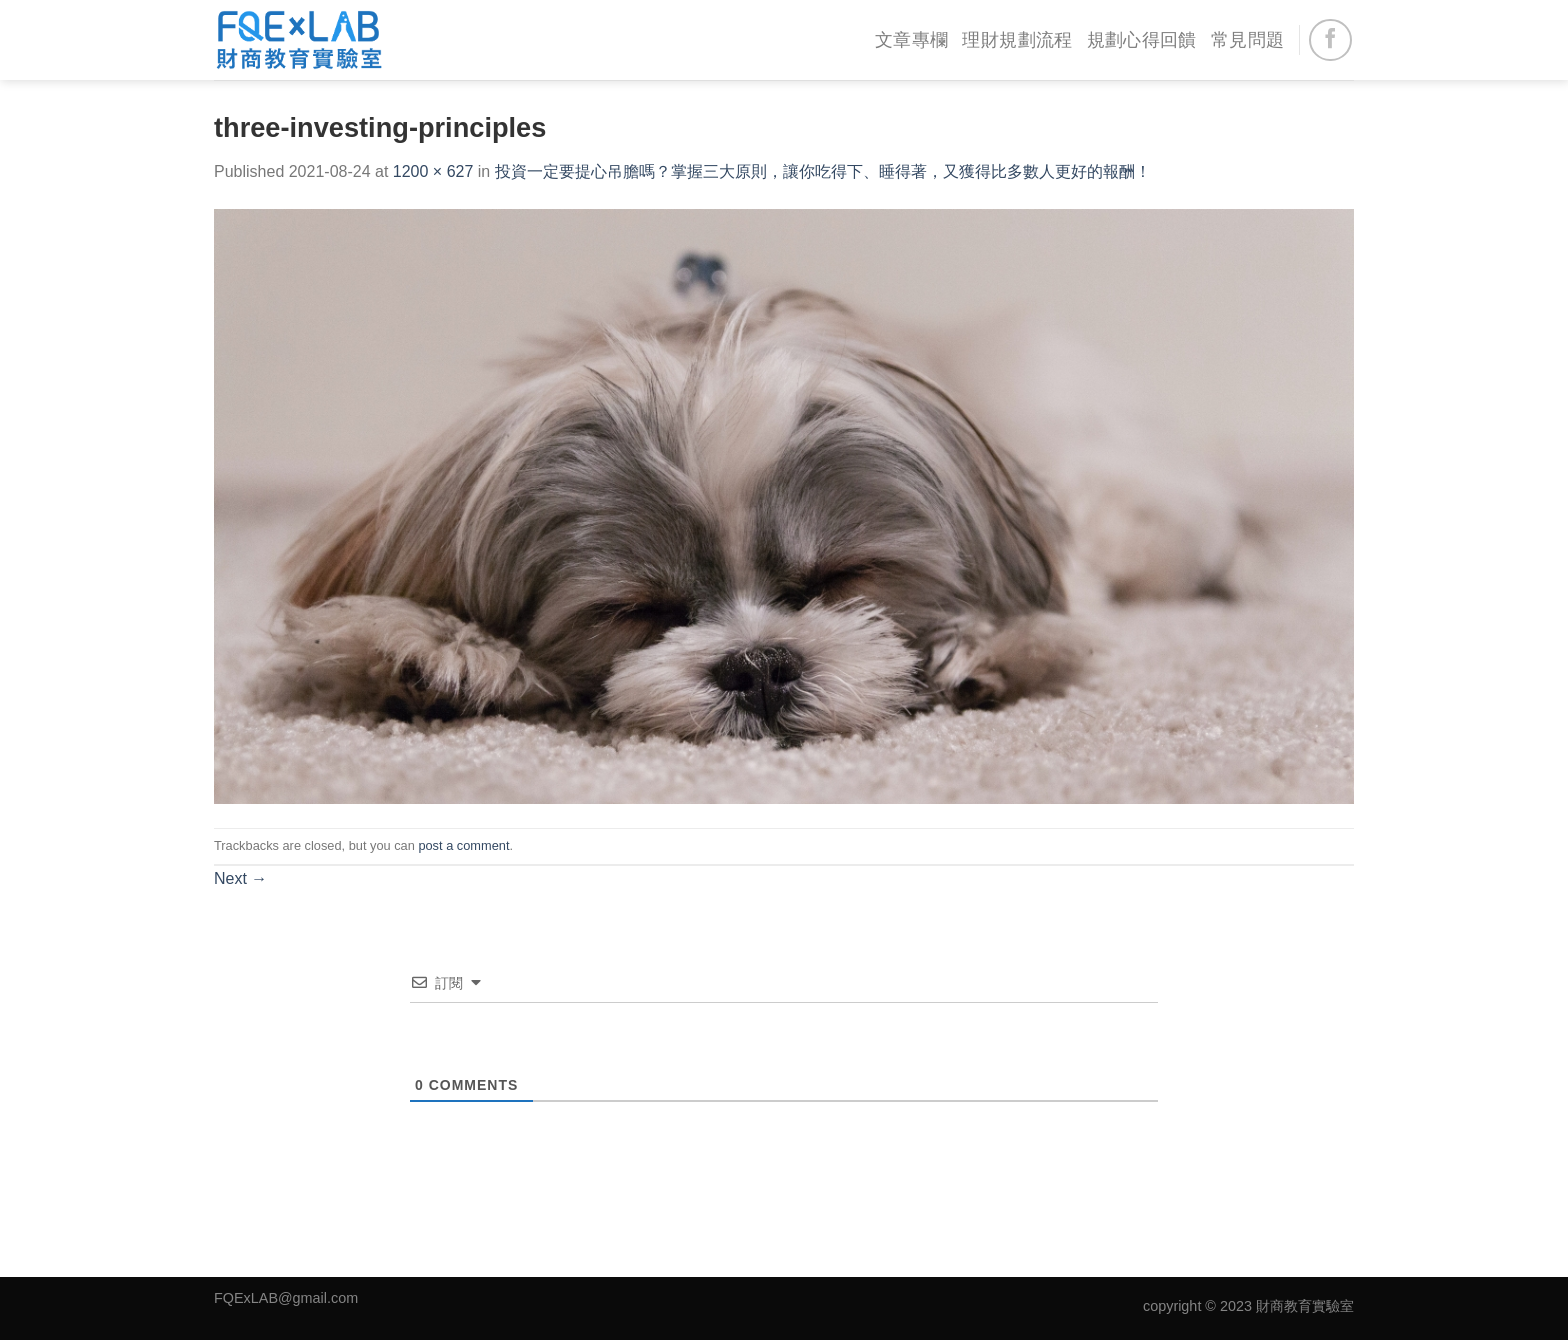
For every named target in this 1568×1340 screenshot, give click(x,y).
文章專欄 (911, 40)
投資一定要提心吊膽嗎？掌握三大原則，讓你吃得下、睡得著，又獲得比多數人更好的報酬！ (823, 171)
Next (240, 878)
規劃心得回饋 (1142, 40)
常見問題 (1247, 40)
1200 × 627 (433, 171)
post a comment (463, 845)
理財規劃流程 (1017, 40)
